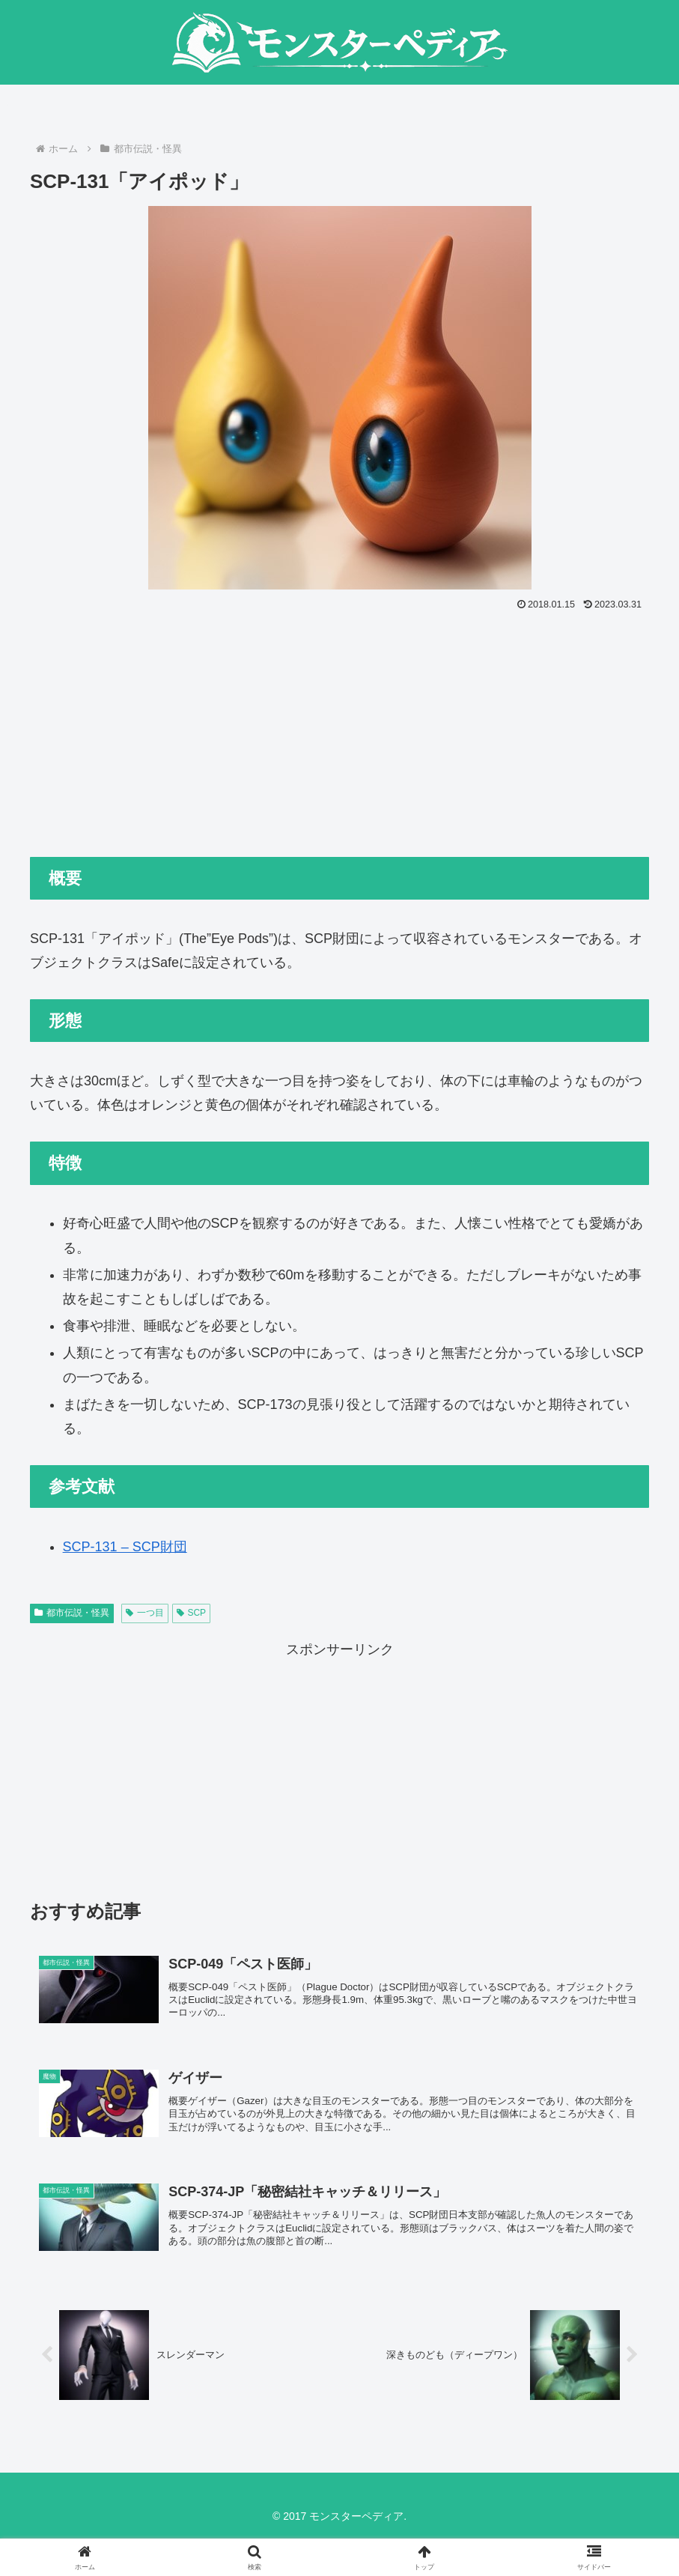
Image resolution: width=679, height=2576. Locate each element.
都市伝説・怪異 (71, 1612)
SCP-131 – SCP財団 (125, 1546)
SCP (191, 1612)
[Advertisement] (339, 727)
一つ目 (145, 1612)
